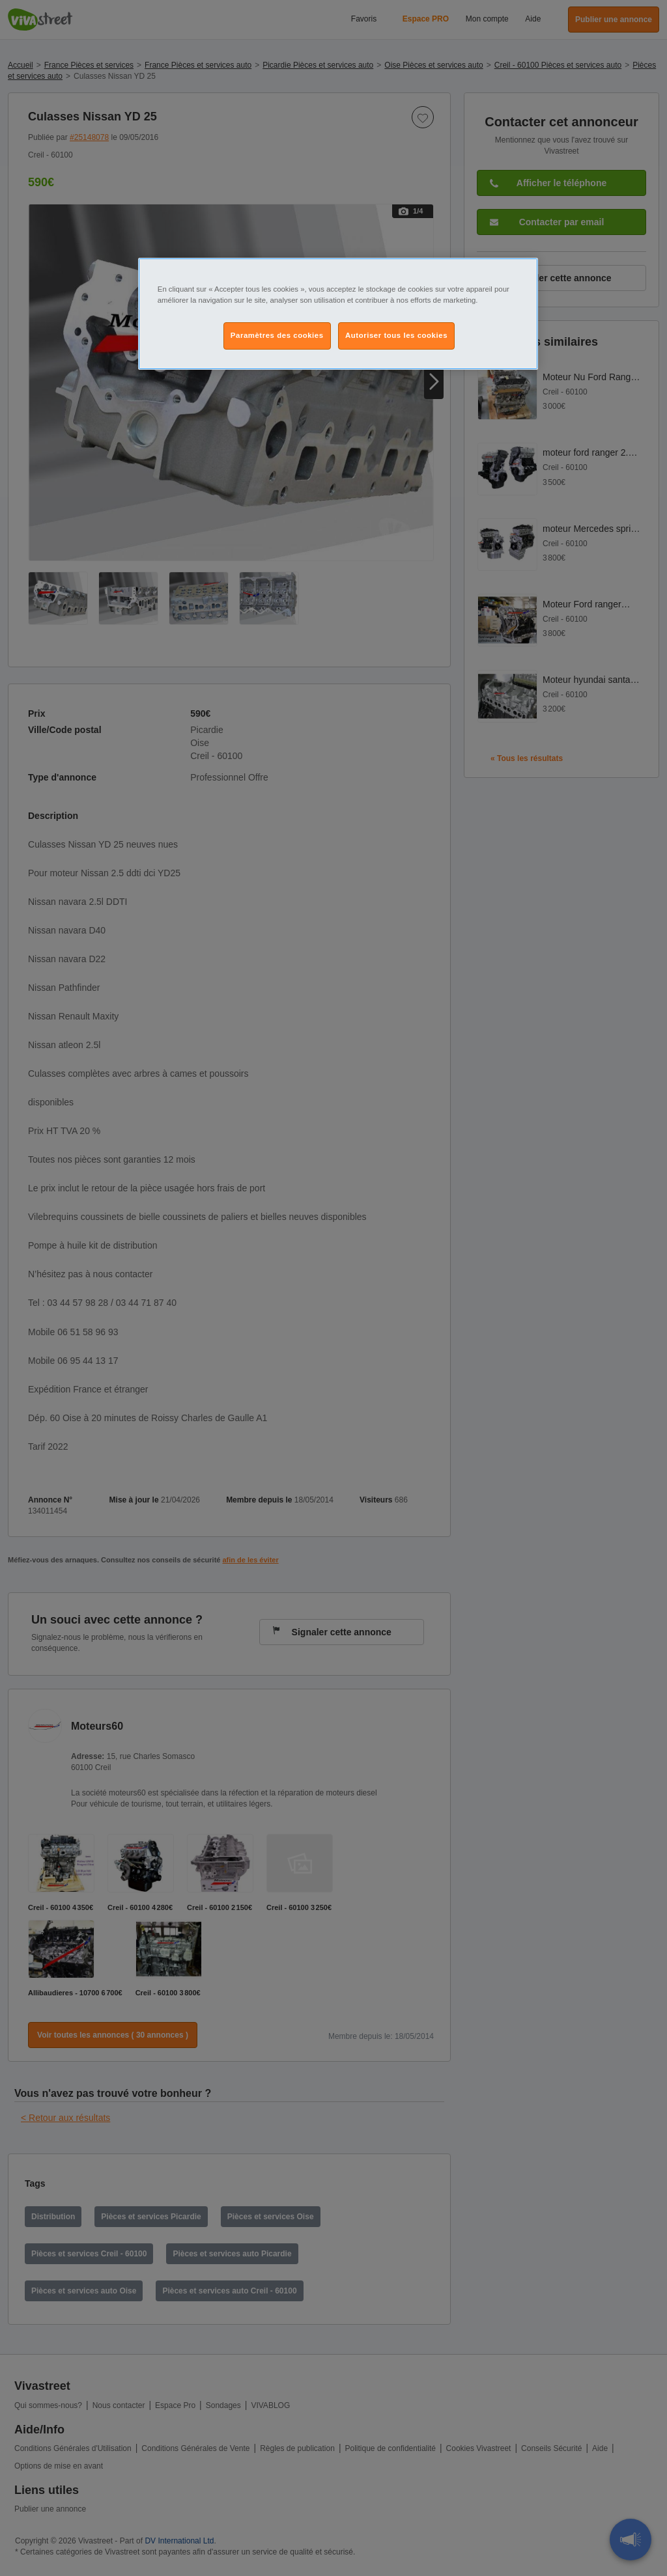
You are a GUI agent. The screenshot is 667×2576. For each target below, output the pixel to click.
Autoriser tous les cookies (396, 335)
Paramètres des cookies (277, 335)
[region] (338, 314)
